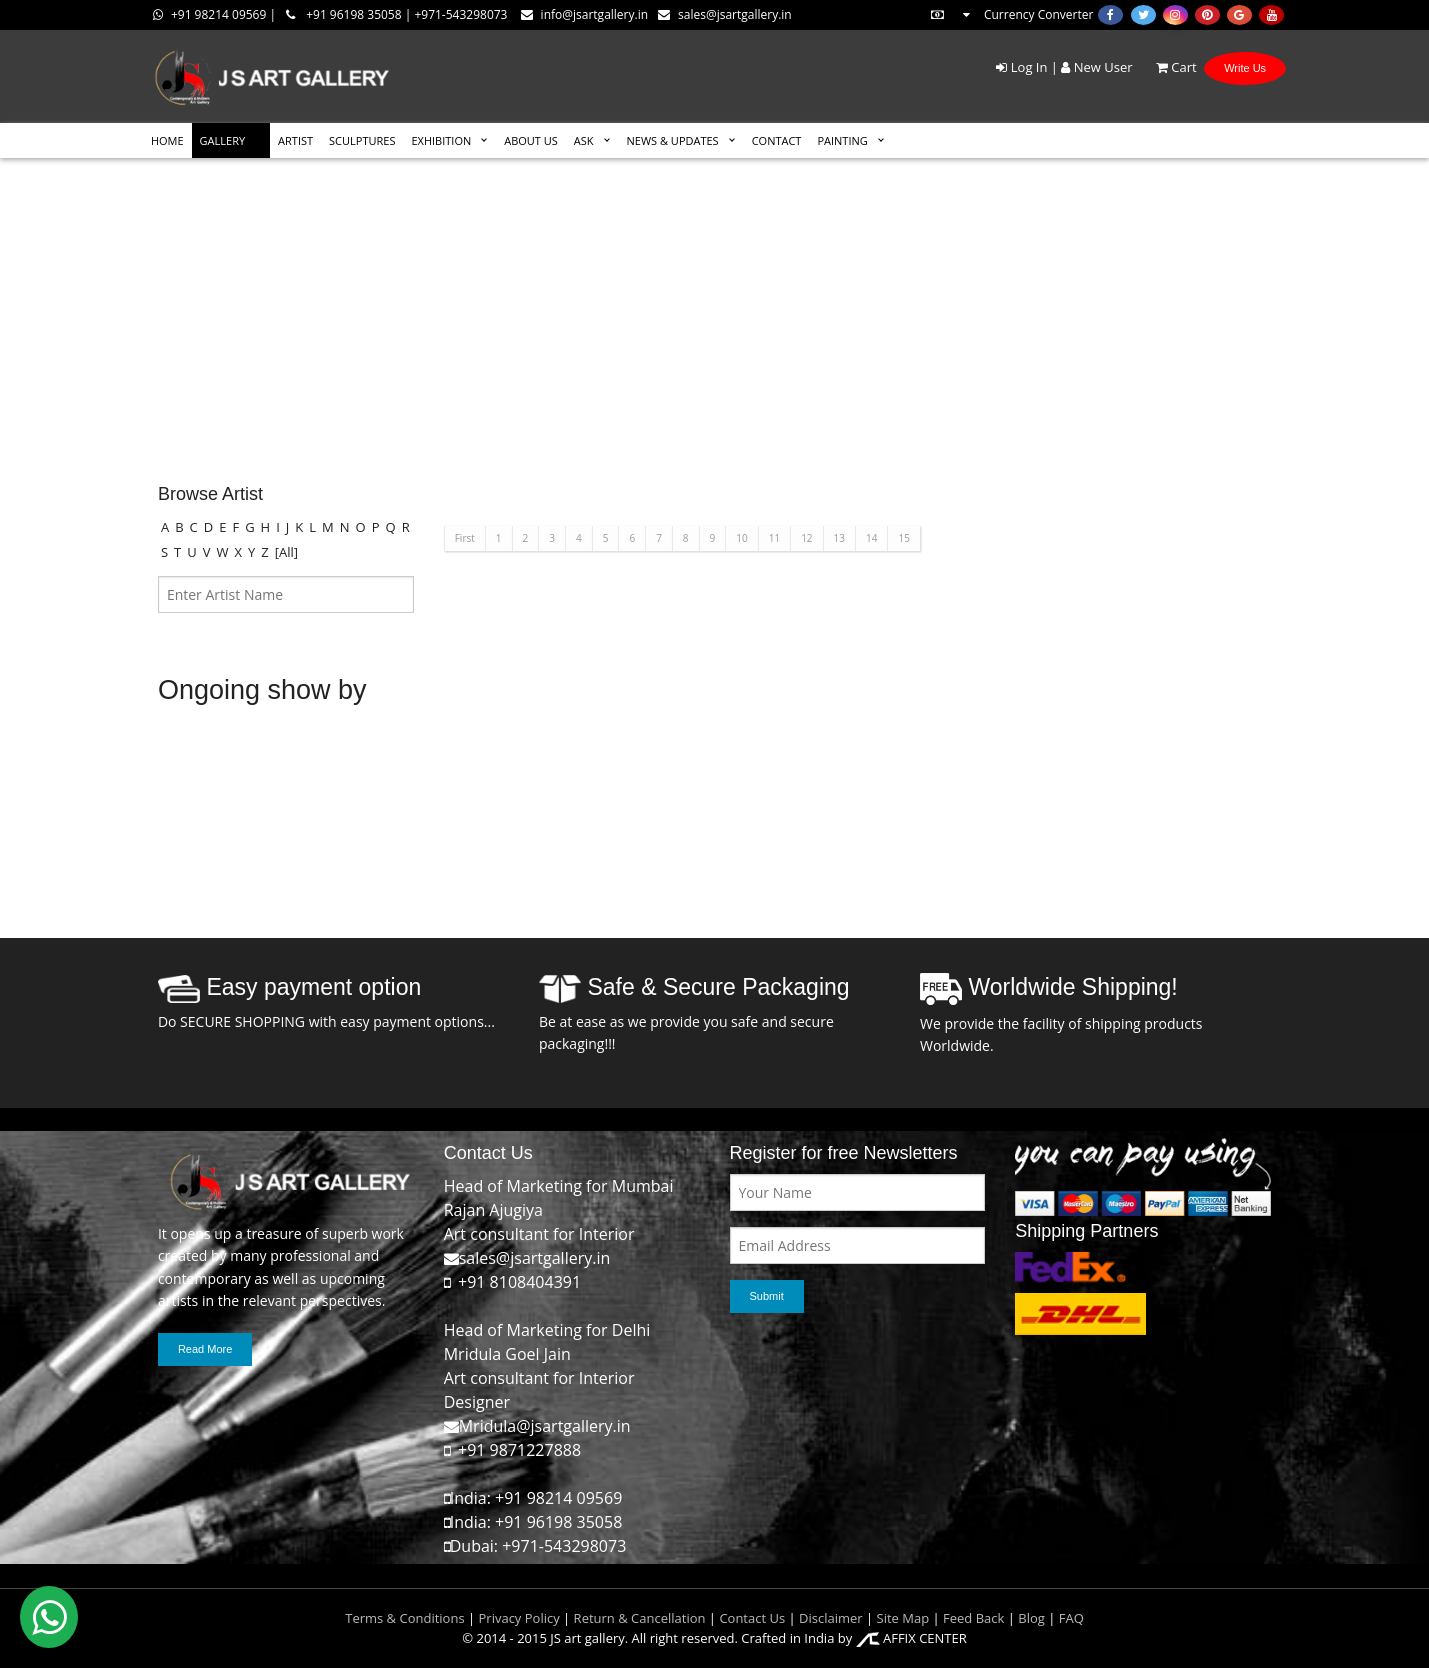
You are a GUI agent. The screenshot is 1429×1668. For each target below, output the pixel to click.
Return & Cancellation (640, 1618)
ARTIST (295, 140)
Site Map (901, 1618)
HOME (167, 140)
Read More (205, 1349)
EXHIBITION (441, 140)
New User (1096, 67)
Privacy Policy (519, 1618)
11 (774, 538)
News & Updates (673, 140)
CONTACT (777, 140)
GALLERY (223, 140)
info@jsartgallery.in (584, 14)
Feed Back (973, 1618)
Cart (1166, 67)
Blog (1031, 1618)
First (465, 538)
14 (871, 538)
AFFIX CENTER (911, 1638)
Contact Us (752, 1618)
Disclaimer (829, 1618)
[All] (286, 552)
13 (839, 538)
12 (806, 538)
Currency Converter (1011, 14)
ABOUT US (531, 140)
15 (903, 538)
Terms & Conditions (404, 1618)
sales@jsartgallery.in (725, 14)
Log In (1021, 67)
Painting (842, 140)
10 (741, 538)
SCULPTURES (362, 140)
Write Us (1245, 68)
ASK (584, 140)
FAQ (1071, 1618)
